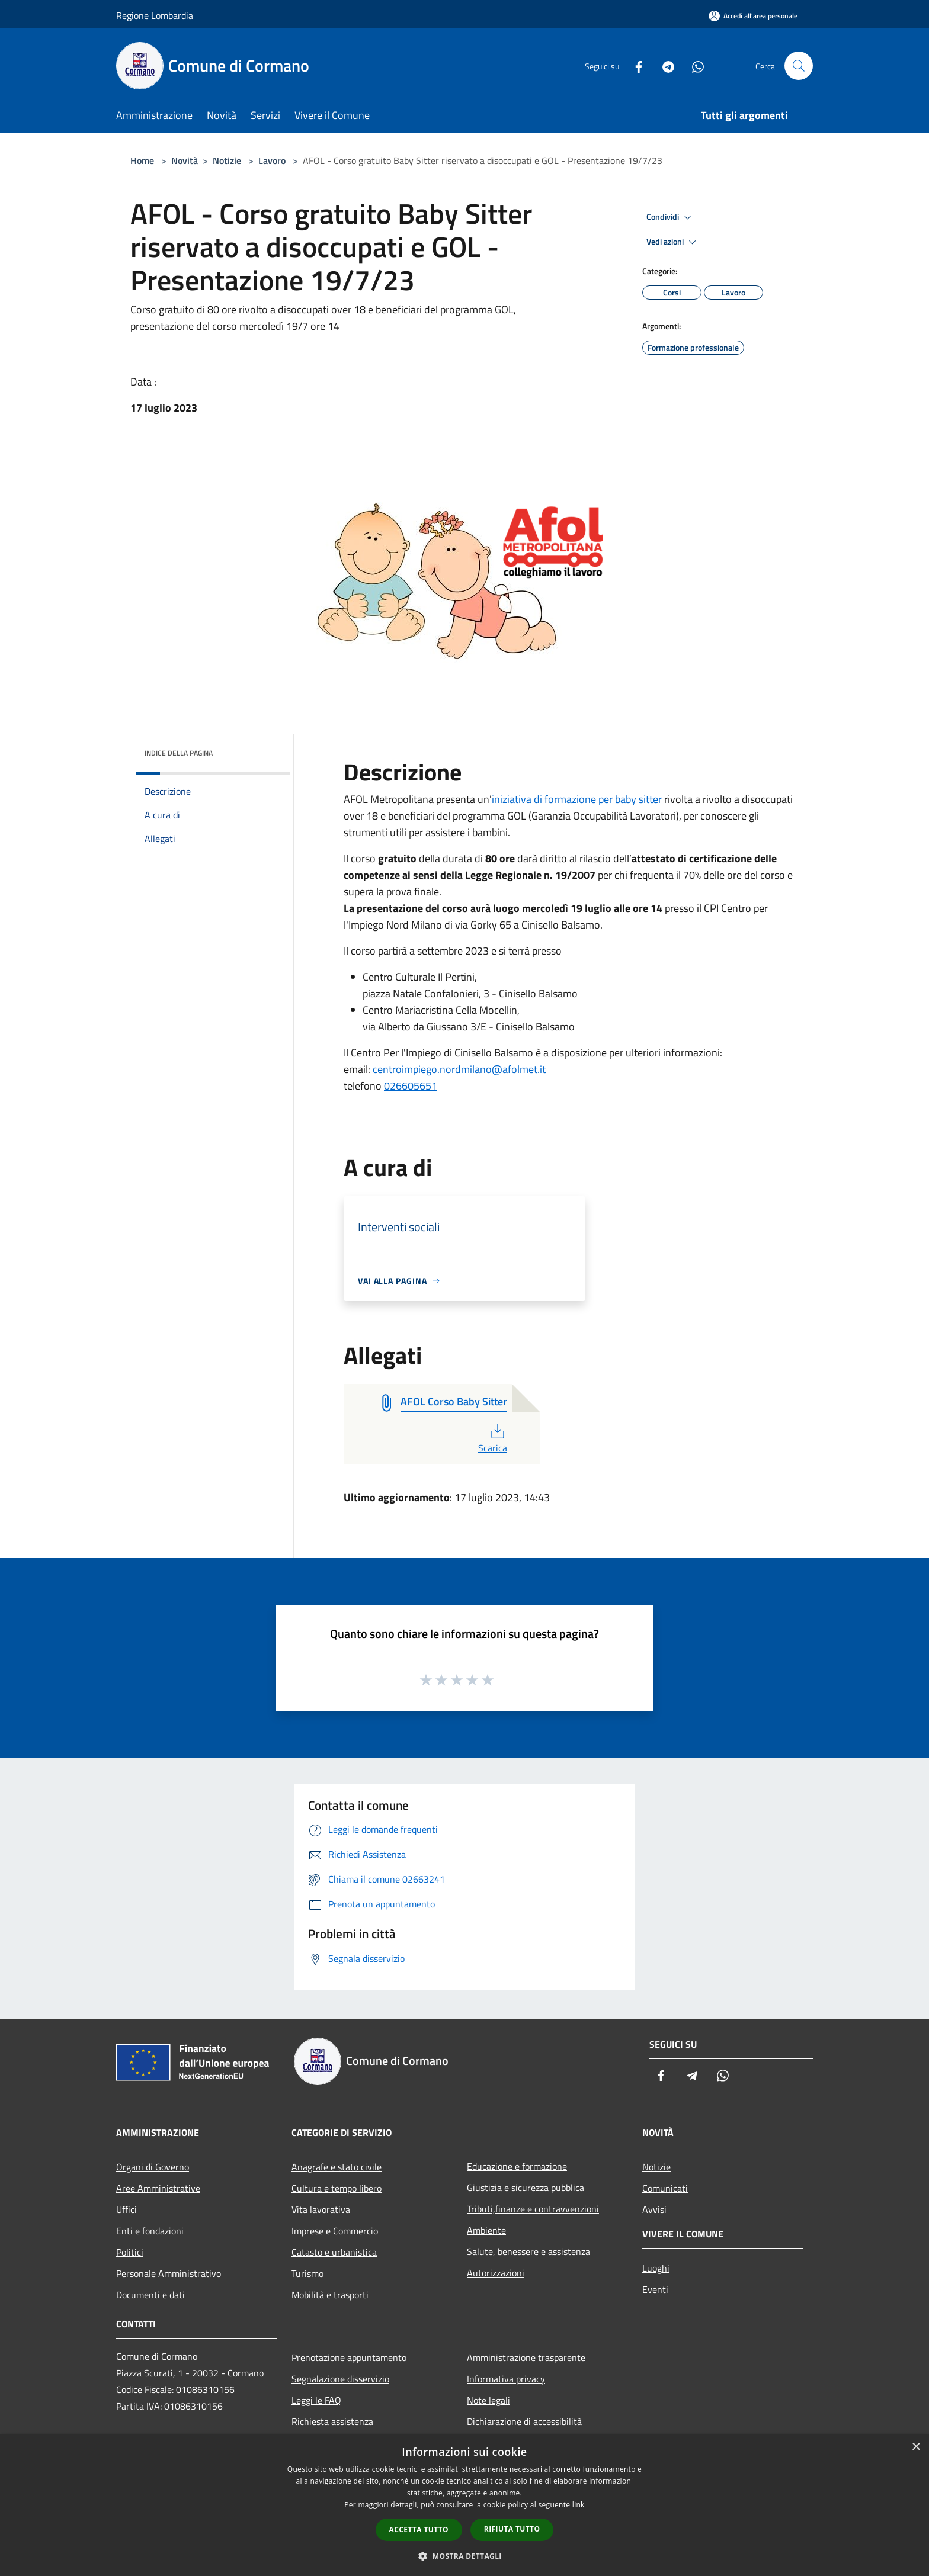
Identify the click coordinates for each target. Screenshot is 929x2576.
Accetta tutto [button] (419, 2529)
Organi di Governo (152, 2167)
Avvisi (654, 2209)
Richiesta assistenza (332, 2421)
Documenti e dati (150, 2295)
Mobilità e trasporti (330, 2295)
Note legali (488, 2400)
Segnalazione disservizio (340, 2379)
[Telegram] (663, 65)
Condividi (670, 217)
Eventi (655, 2289)
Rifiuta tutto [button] (512, 2529)
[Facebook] (634, 65)
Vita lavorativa (320, 2209)
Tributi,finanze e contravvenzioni (533, 2209)
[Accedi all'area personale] (753, 16)
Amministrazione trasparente (526, 2357)
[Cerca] (798, 66)
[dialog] (464, 2505)
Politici (129, 2252)
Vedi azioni (673, 242)
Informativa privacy (506, 2379)
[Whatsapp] (693, 65)
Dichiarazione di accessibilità (524, 2421)
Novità (184, 160)
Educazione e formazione (517, 2166)
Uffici (126, 2209)
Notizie (227, 160)
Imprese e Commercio (334, 2231)
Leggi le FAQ (316, 2400)
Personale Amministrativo (168, 2273)
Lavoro (272, 160)
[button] (464, 2556)
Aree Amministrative (158, 2188)
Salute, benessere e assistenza (528, 2251)
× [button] (915, 2447)
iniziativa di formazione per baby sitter (577, 799)
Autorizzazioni (495, 2273)
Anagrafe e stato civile (336, 2167)
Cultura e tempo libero (336, 2188)
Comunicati (665, 2188)
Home (142, 160)
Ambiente (486, 2230)
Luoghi (655, 2268)
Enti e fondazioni (150, 2231)
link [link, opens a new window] (578, 2505)
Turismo (307, 2273)
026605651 (410, 1086)
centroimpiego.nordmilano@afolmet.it (459, 1069)
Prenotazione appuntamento (348, 2357)
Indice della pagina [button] (179, 753)
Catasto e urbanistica (334, 2252)
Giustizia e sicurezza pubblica (525, 2187)
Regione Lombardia (154, 15)
